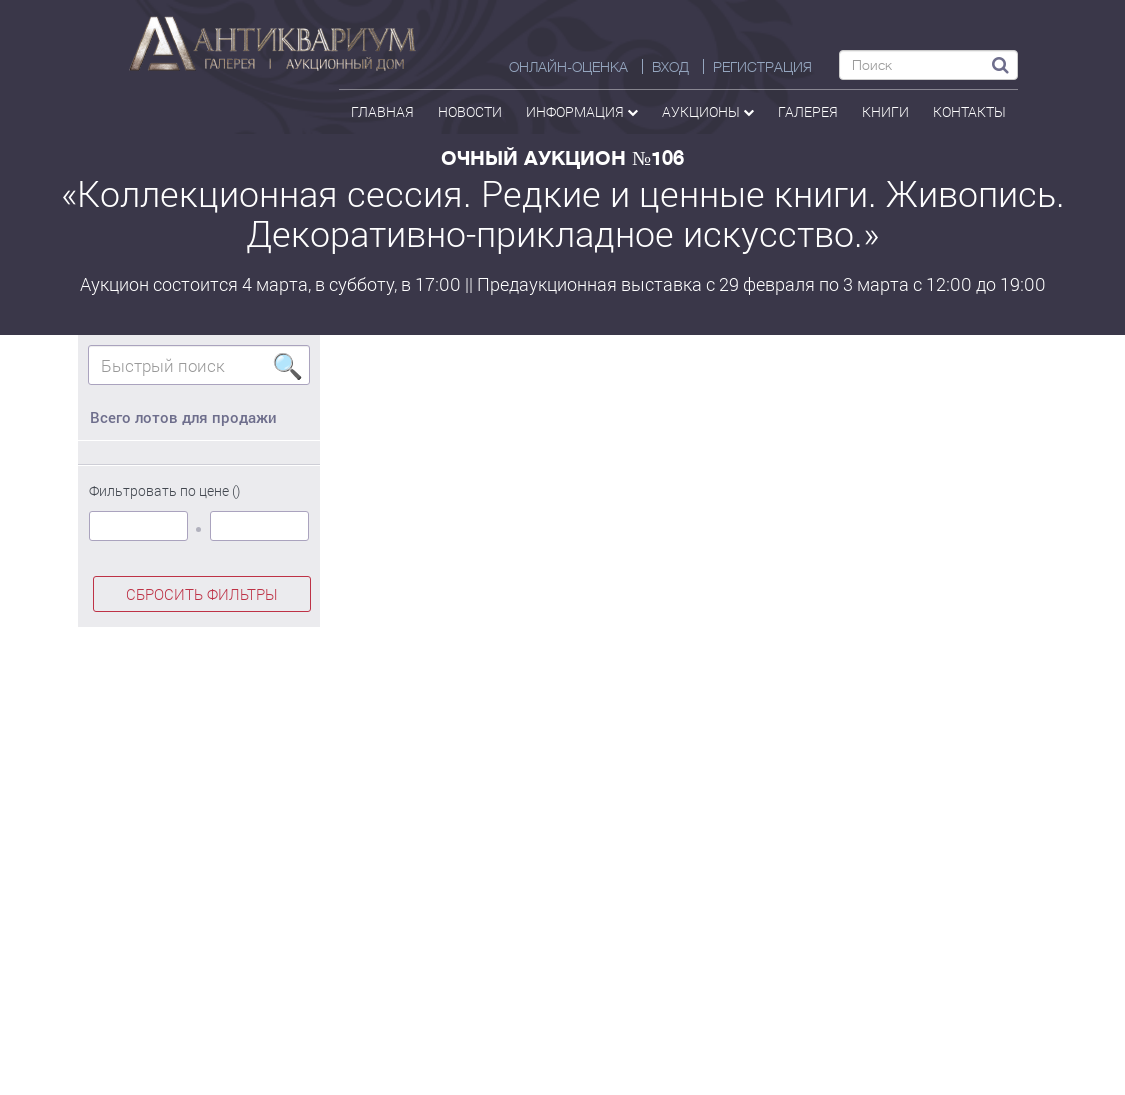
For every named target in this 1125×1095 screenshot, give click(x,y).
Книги (885, 111)
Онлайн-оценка (568, 67)
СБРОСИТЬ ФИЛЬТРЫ (202, 594)
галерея (808, 111)
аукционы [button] (708, 111)
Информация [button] (582, 111)
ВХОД (670, 67)
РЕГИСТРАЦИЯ (762, 67)
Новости (470, 111)
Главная (382, 111)
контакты (969, 111)
